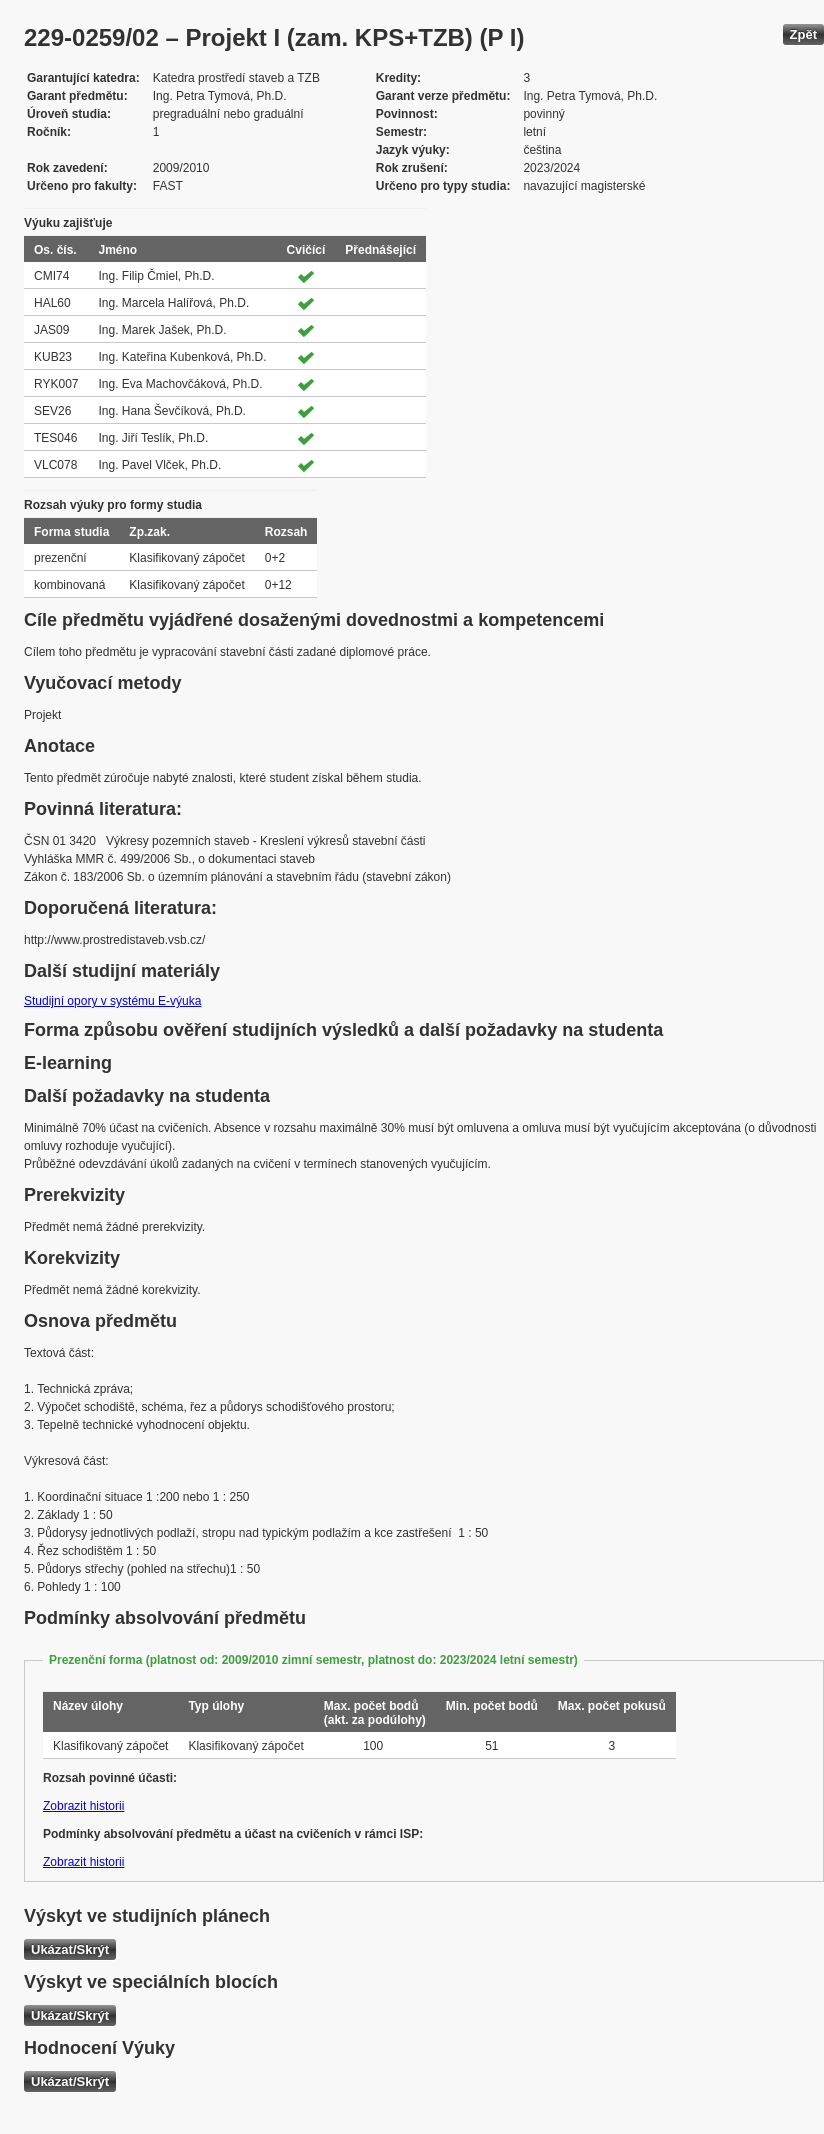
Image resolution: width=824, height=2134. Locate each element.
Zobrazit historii (83, 1806)
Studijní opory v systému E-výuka (112, 1001)
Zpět (803, 34)
